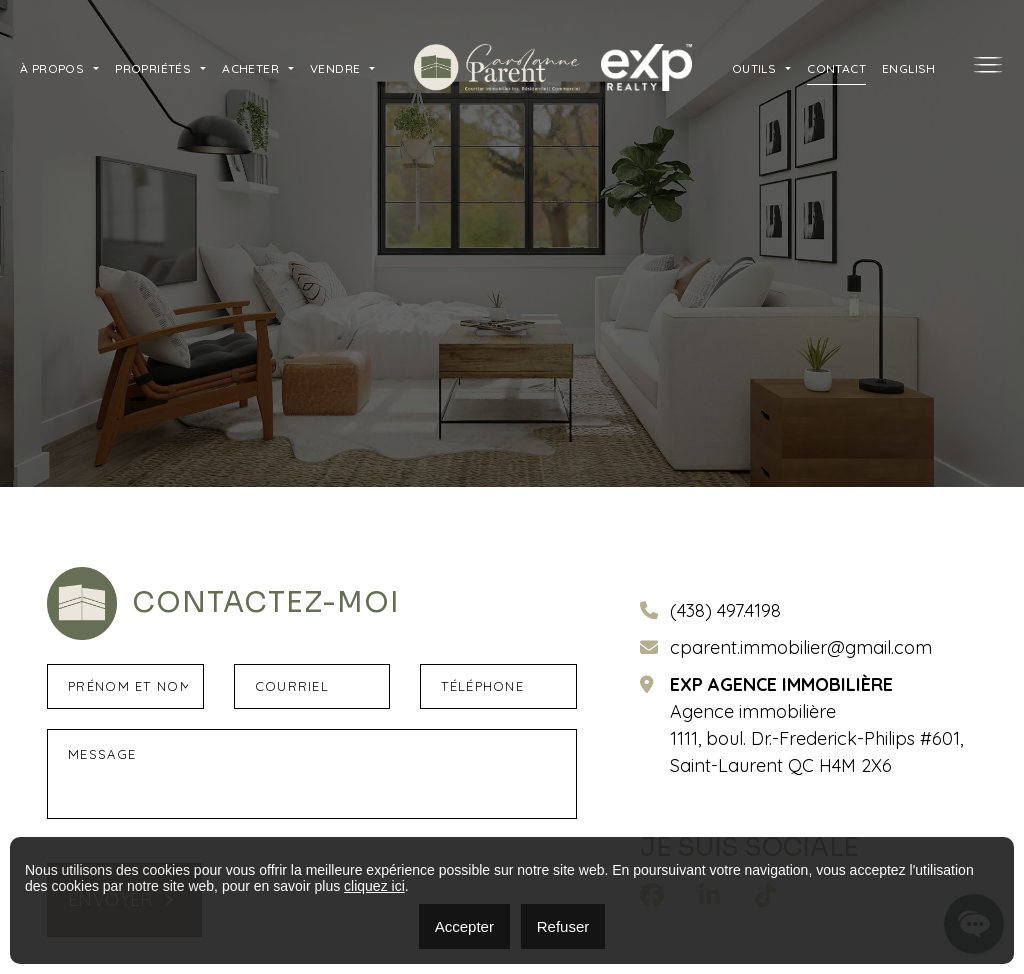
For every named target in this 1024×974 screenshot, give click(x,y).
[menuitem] (909, 67)
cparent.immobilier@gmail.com (801, 647)
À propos (52, 68)
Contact (836, 68)
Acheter (250, 68)
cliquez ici (374, 886)
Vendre (335, 68)
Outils (754, 68)
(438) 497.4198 (725, 610)
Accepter (464, 926)
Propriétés (153, 68)
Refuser (563, 926)
